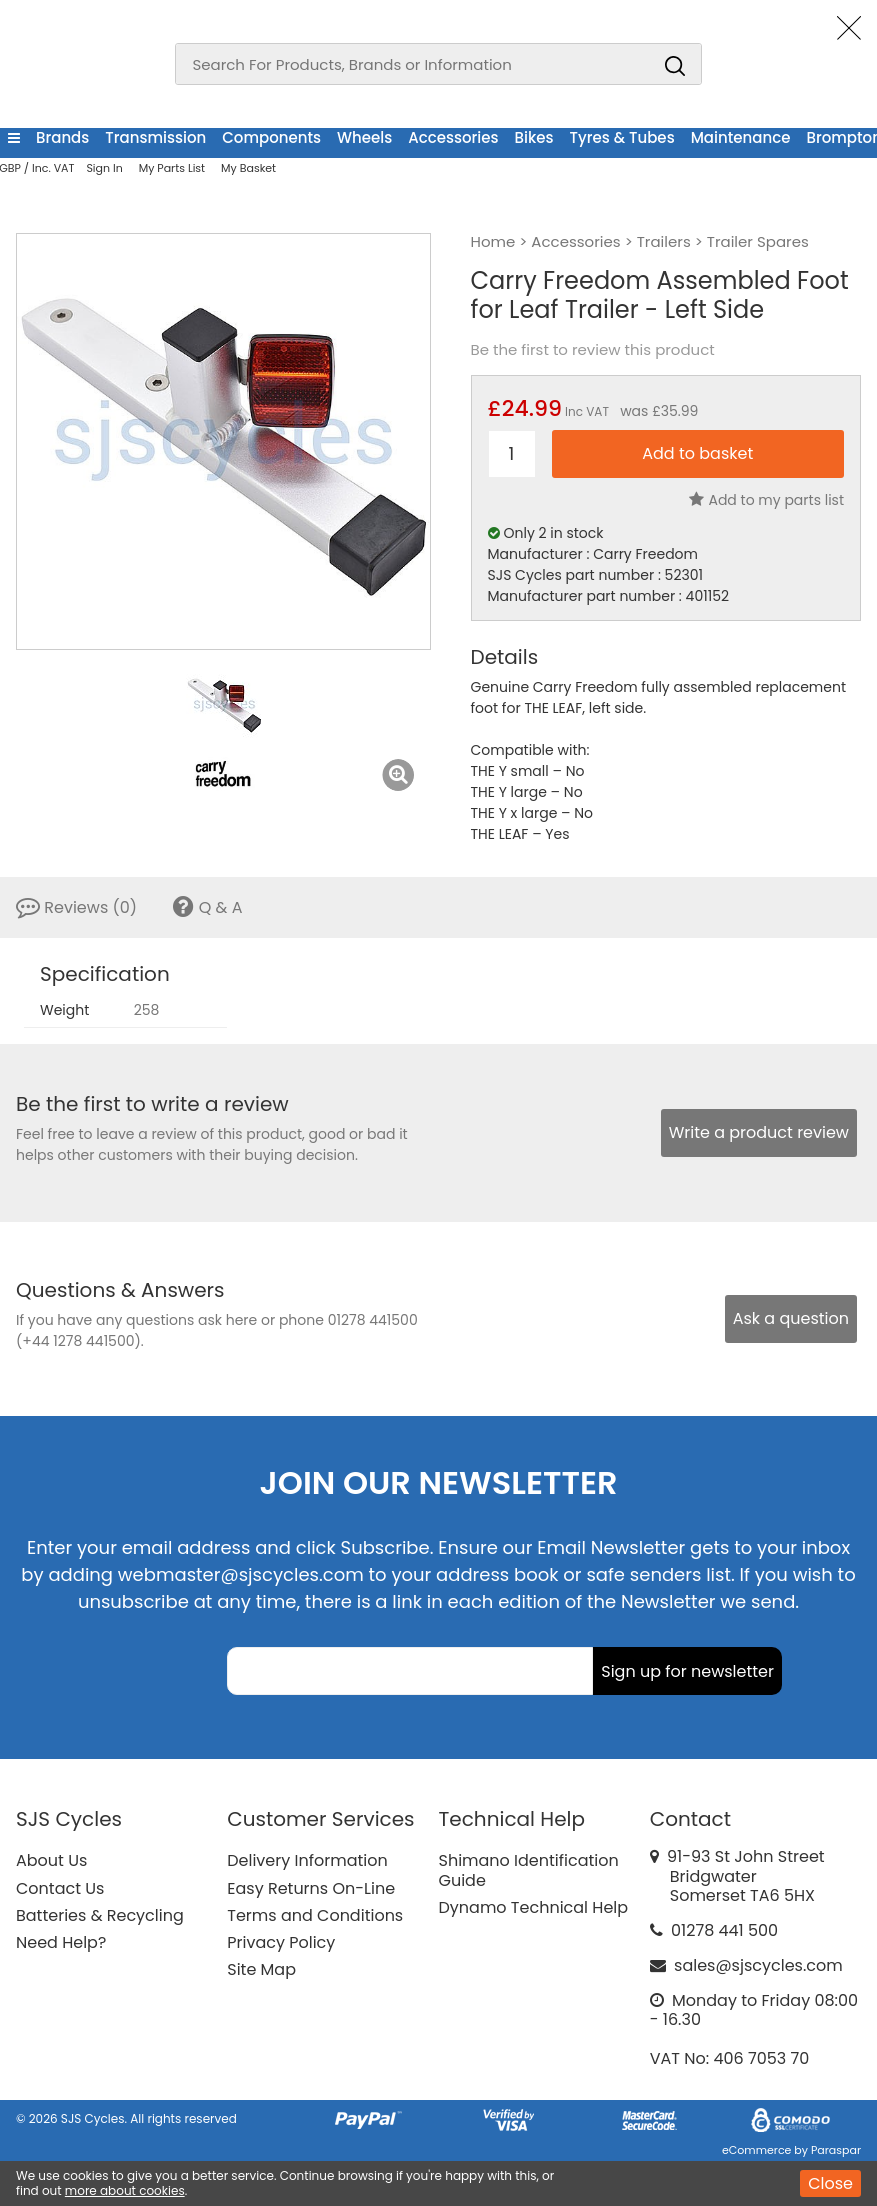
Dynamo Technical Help (534, 1907)
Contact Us (60, 1888)
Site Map (261, 1969)
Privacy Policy (281, 1942)
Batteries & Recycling (100, 1915)
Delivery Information (307, 1860)
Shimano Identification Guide (529, 1870)
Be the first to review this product (593, 350)
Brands (62, 137)
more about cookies (125, 2190)
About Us (51, 1860)
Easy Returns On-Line (311, 1888)
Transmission (155, 137)
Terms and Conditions (315, 1915)
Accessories (453, 137)
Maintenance (741, 137)
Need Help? (61, 1942)
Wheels (364, 137)
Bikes (534, 137)
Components (271, 137)
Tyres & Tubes (622, 137)
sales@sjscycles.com (758, 1965)
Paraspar (836, 2150)
